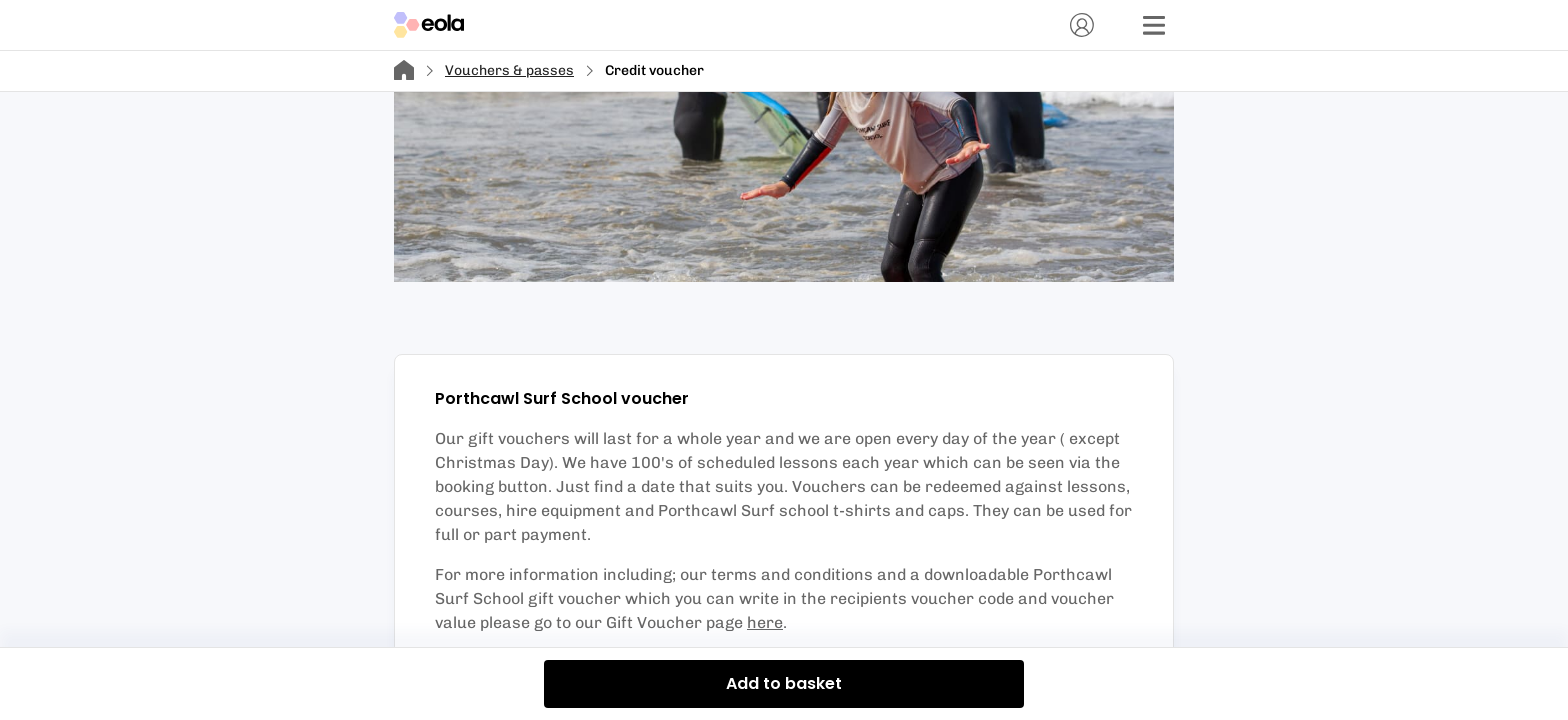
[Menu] (1154, 25)
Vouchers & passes (509, 70)
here (765, 622)
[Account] (1082, 25)
